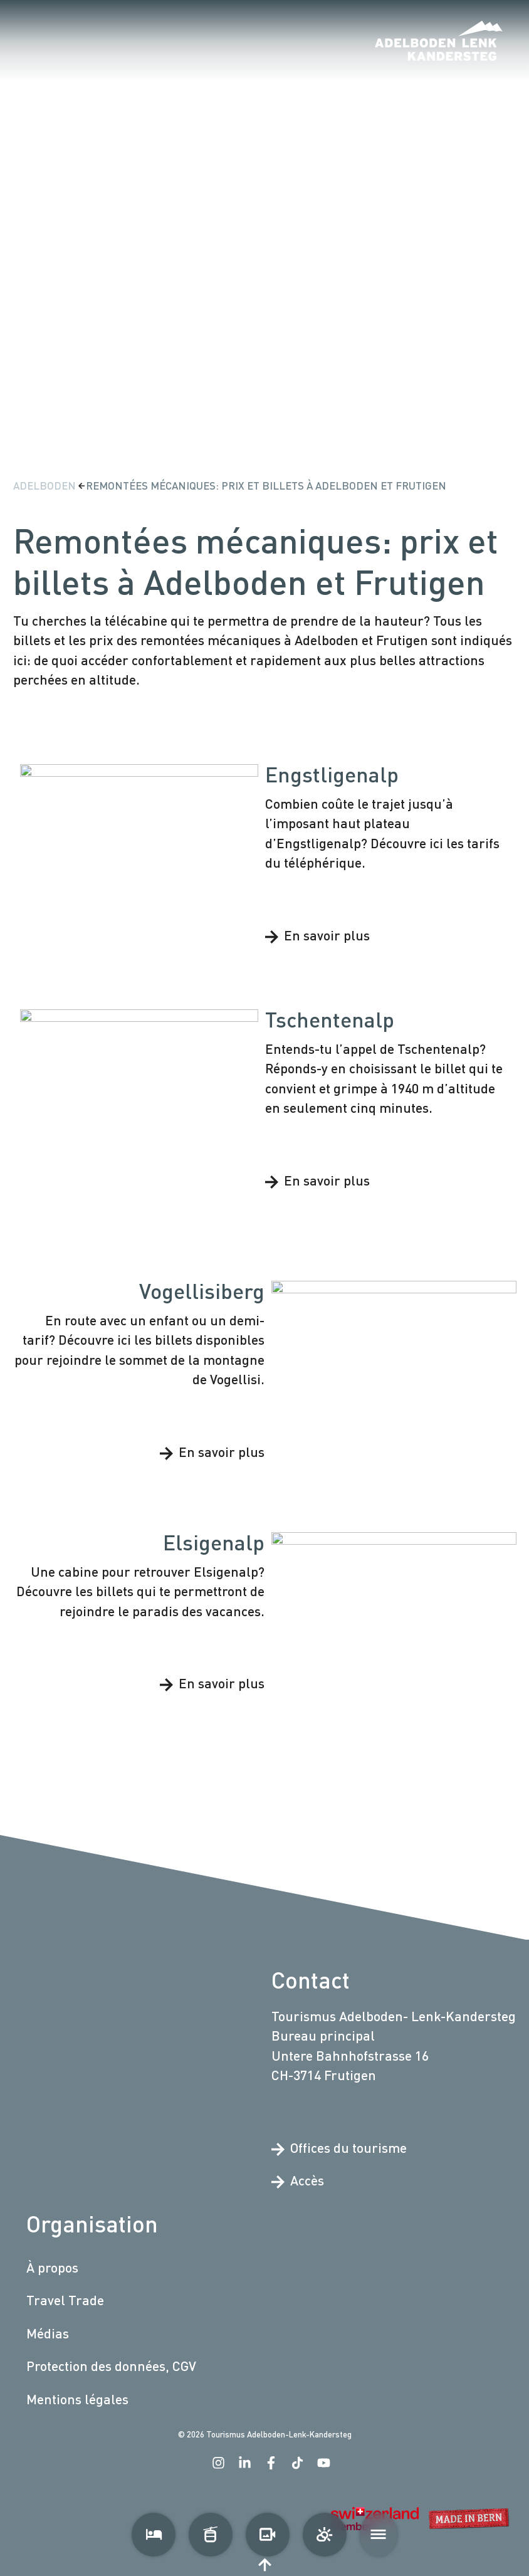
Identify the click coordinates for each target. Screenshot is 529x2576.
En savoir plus (316, 935)
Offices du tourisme (339, 2148)
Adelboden (45, 485)
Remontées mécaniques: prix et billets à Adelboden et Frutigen (266, 485)
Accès (297, 2180)
